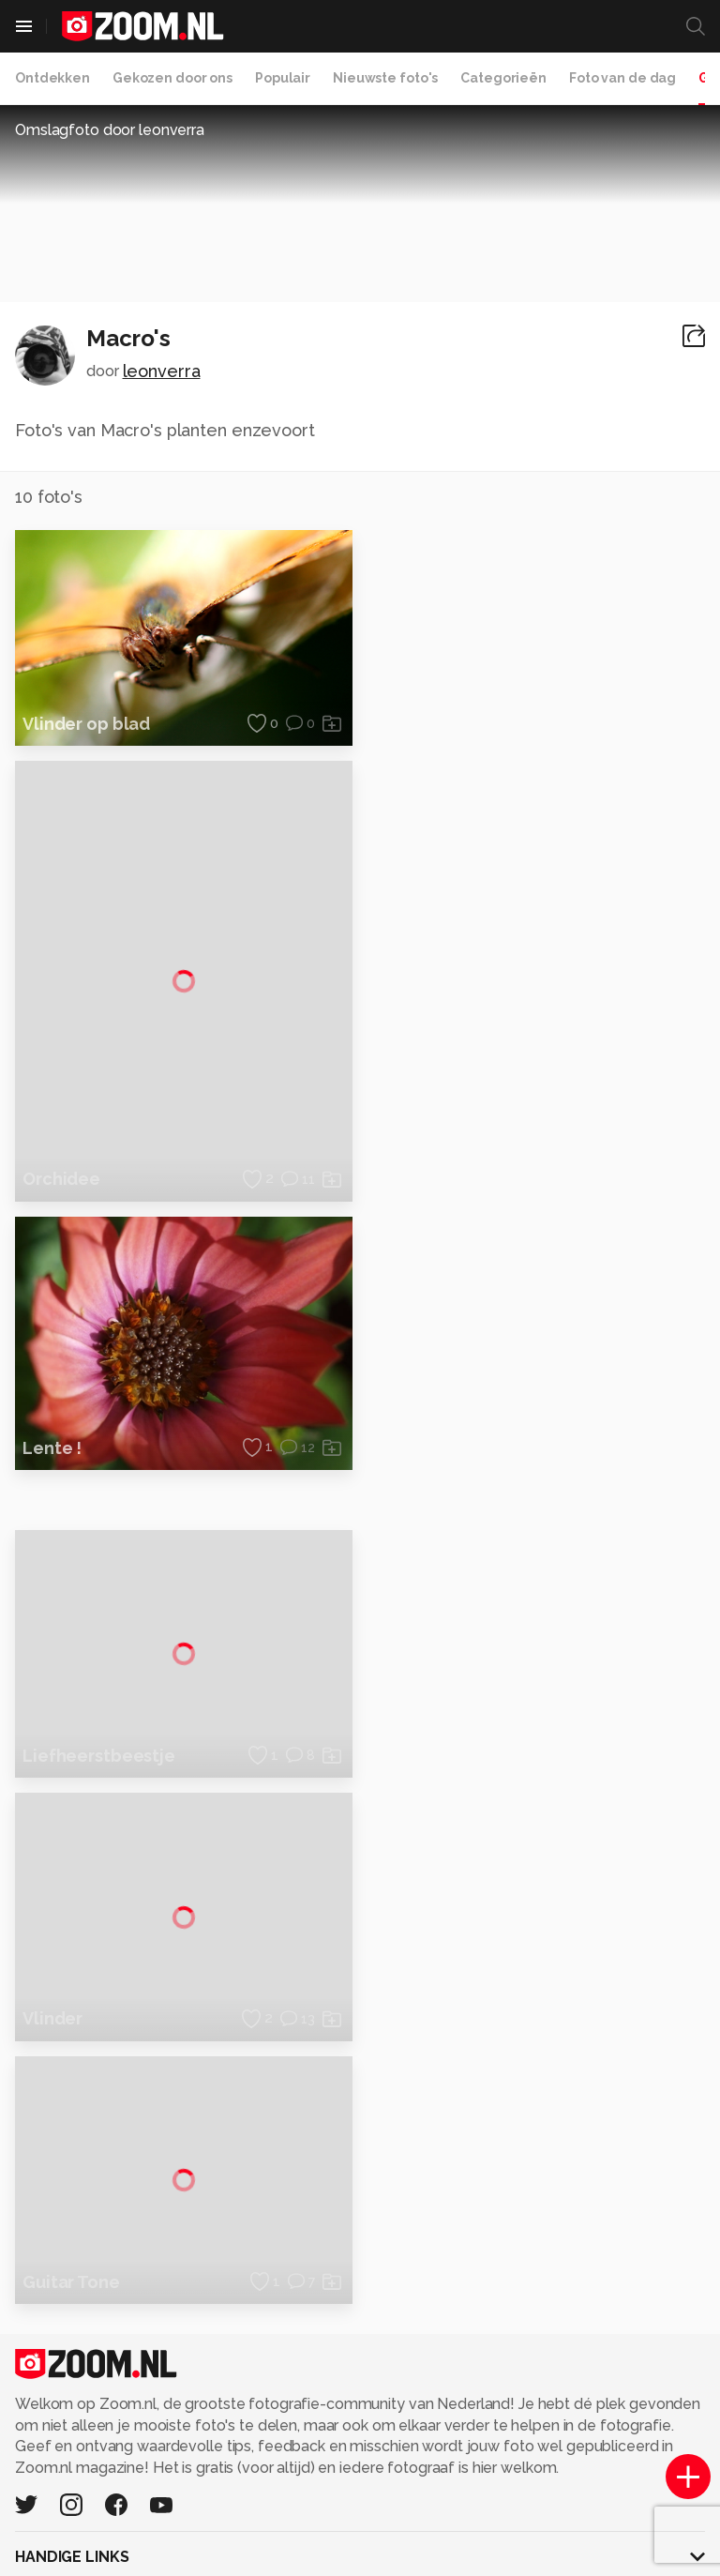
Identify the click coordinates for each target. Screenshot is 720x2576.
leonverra (162, 371)
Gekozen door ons (172, 77)
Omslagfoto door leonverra (109, 130)
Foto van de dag (622, 77)
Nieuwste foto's (385, 77)
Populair (282, 77)
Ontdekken (52, 77)
